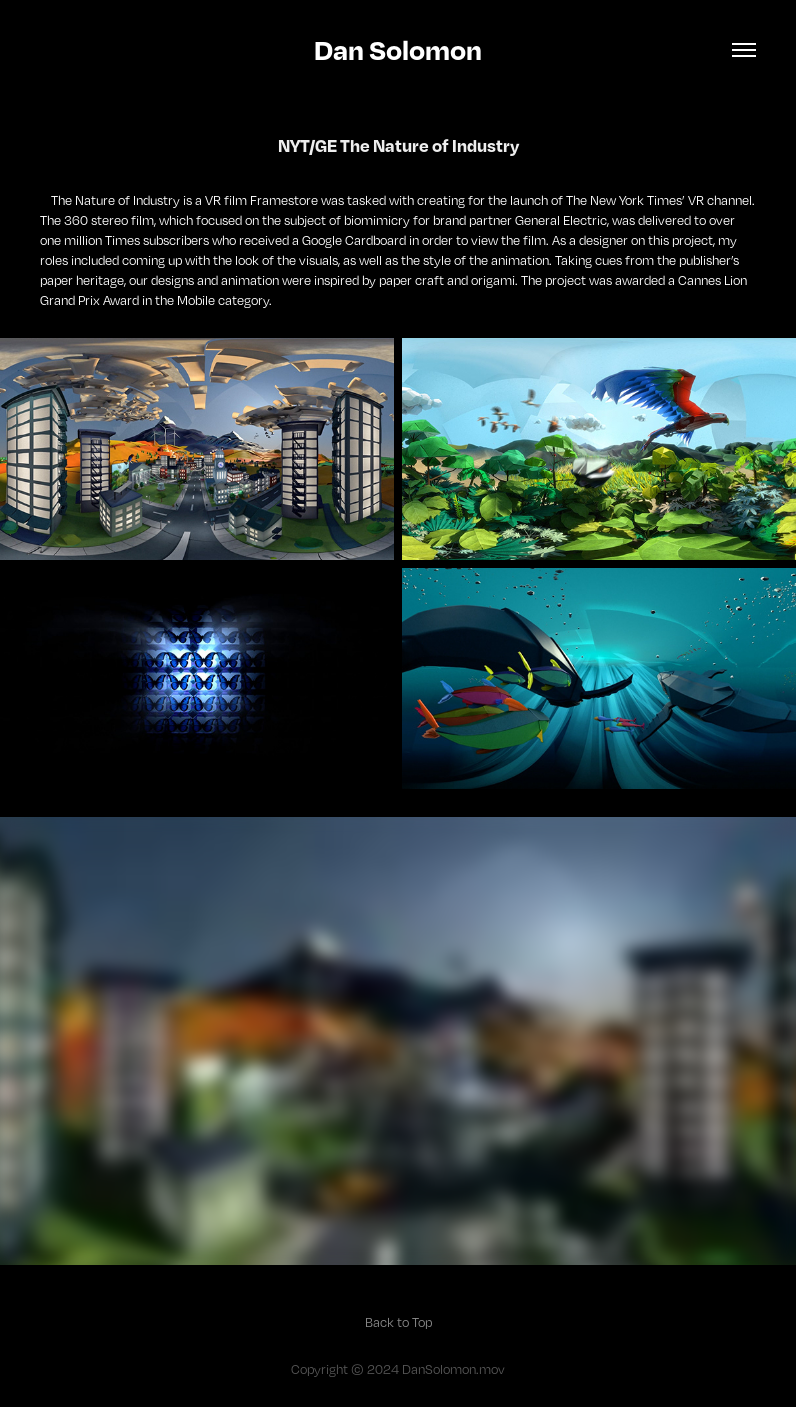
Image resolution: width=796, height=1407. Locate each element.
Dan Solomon (398, 49)
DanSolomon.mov (453, 1369)
